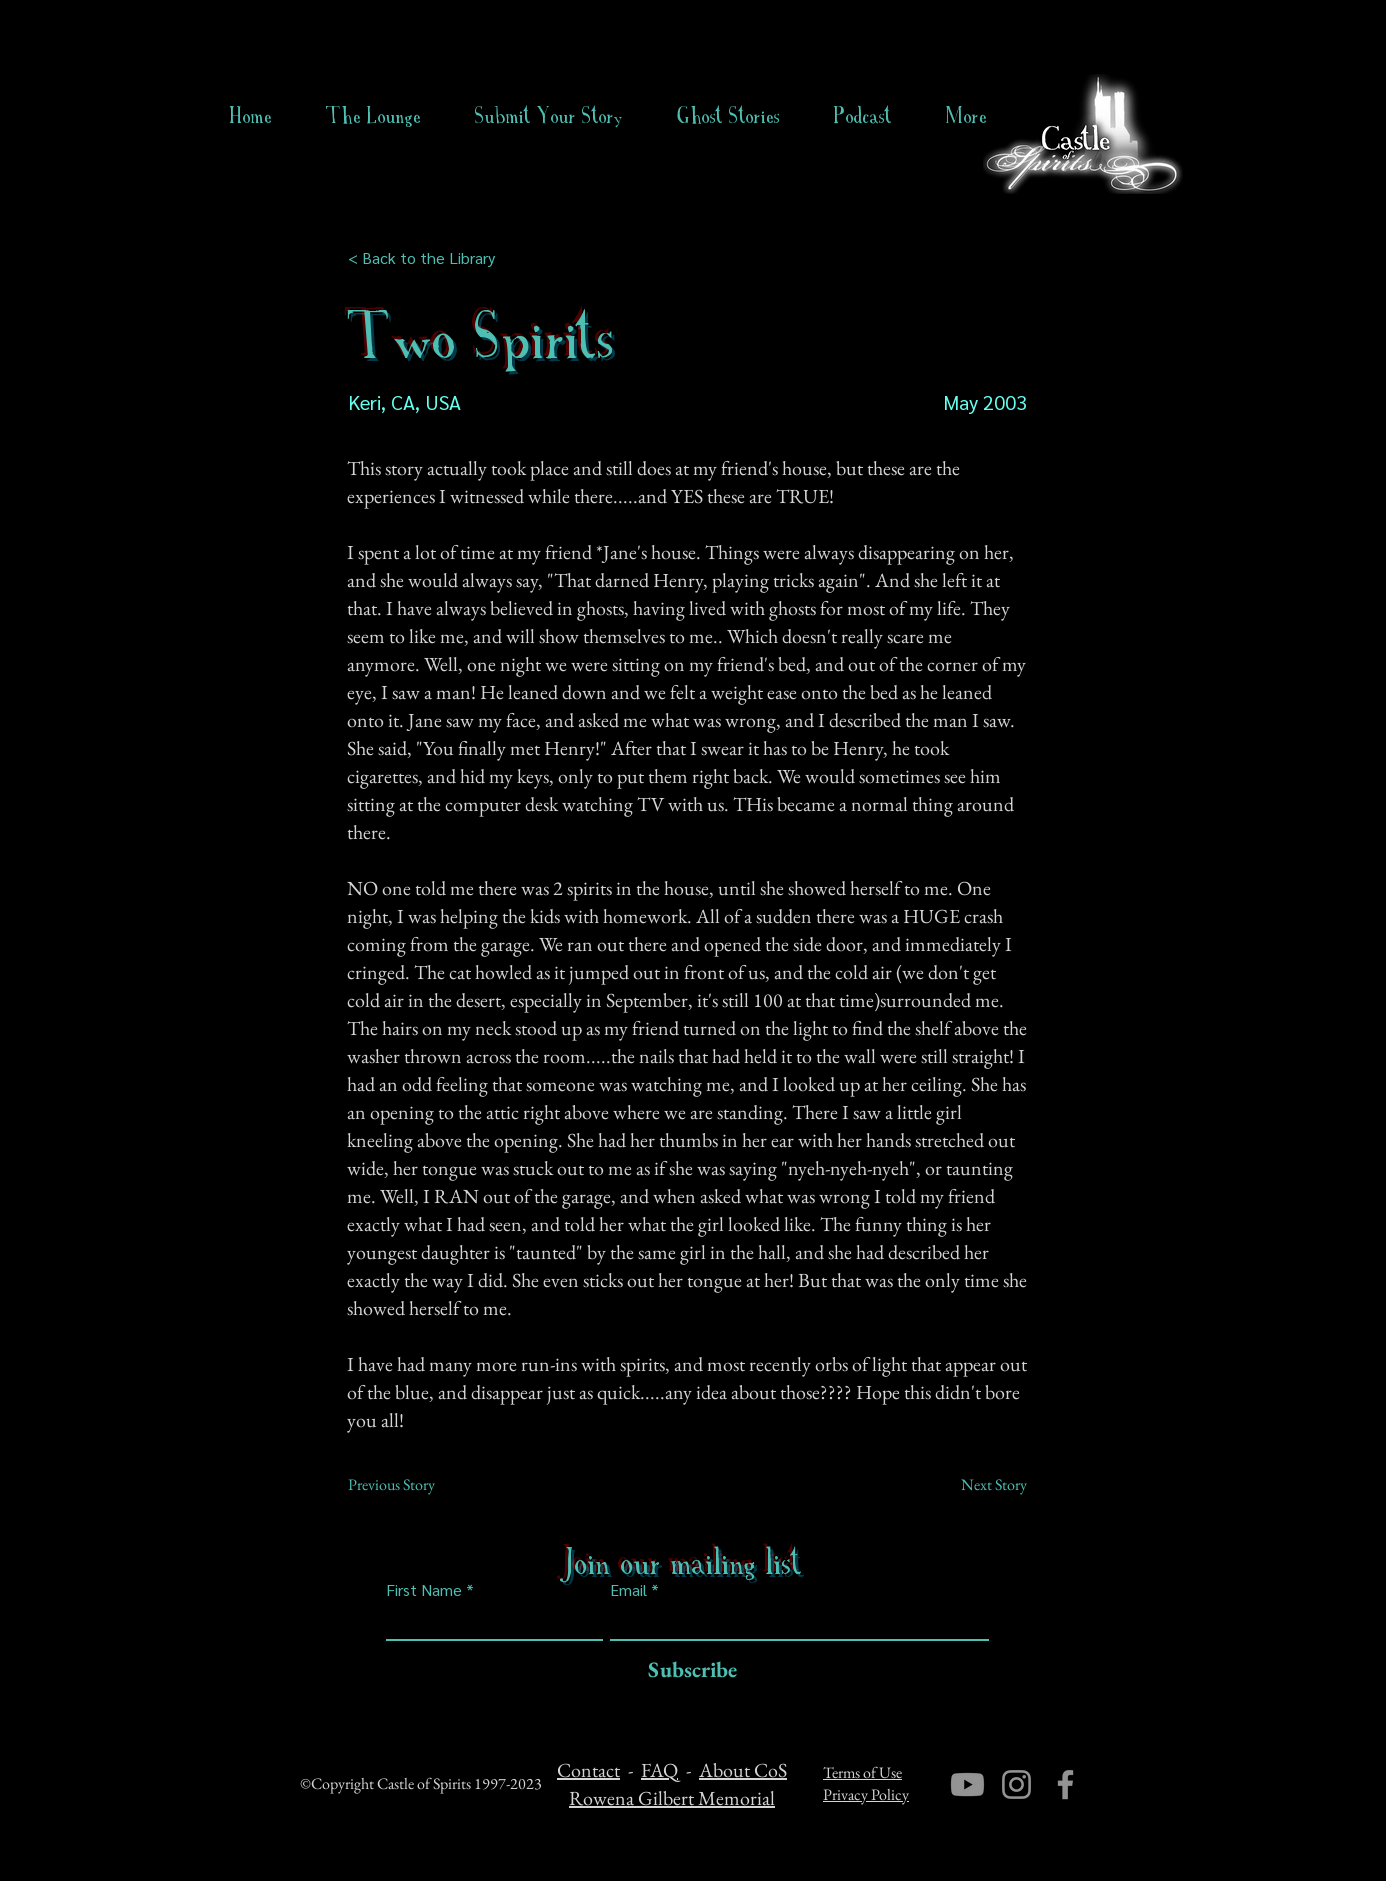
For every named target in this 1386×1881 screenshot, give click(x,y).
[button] (728, 116)
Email (628, 1590)
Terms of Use (862, 1772)
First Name (424, 1590)
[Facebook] (1065, 1784)
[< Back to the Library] (427, 258)
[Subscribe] (687, 1670)
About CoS (743, 1770)
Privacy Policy (866, 1794)
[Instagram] (1016, 1784)
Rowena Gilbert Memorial (672, 1798)
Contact (588, 1770)
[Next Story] (977, 1485)
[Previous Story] (414, 1485)
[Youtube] (967, 1784)
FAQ (659, 1770)
